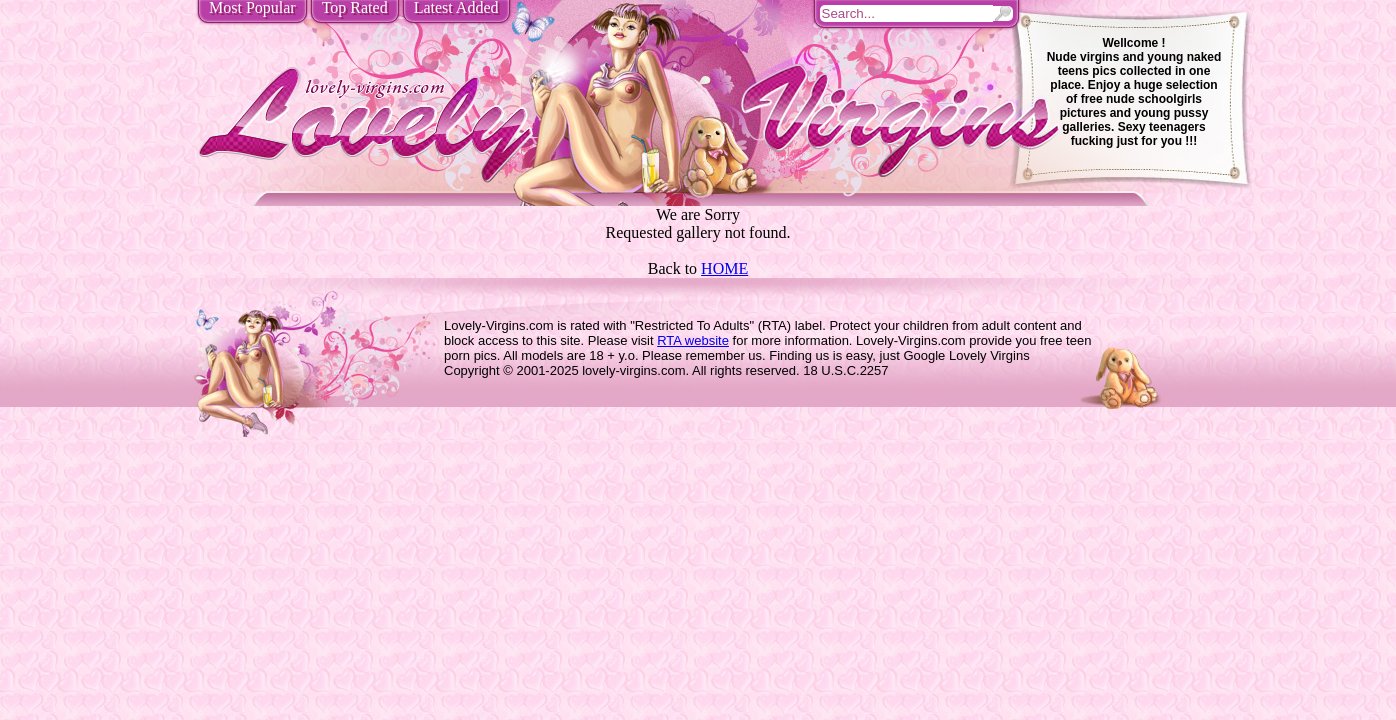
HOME (724, 268)
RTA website (693, 340)
